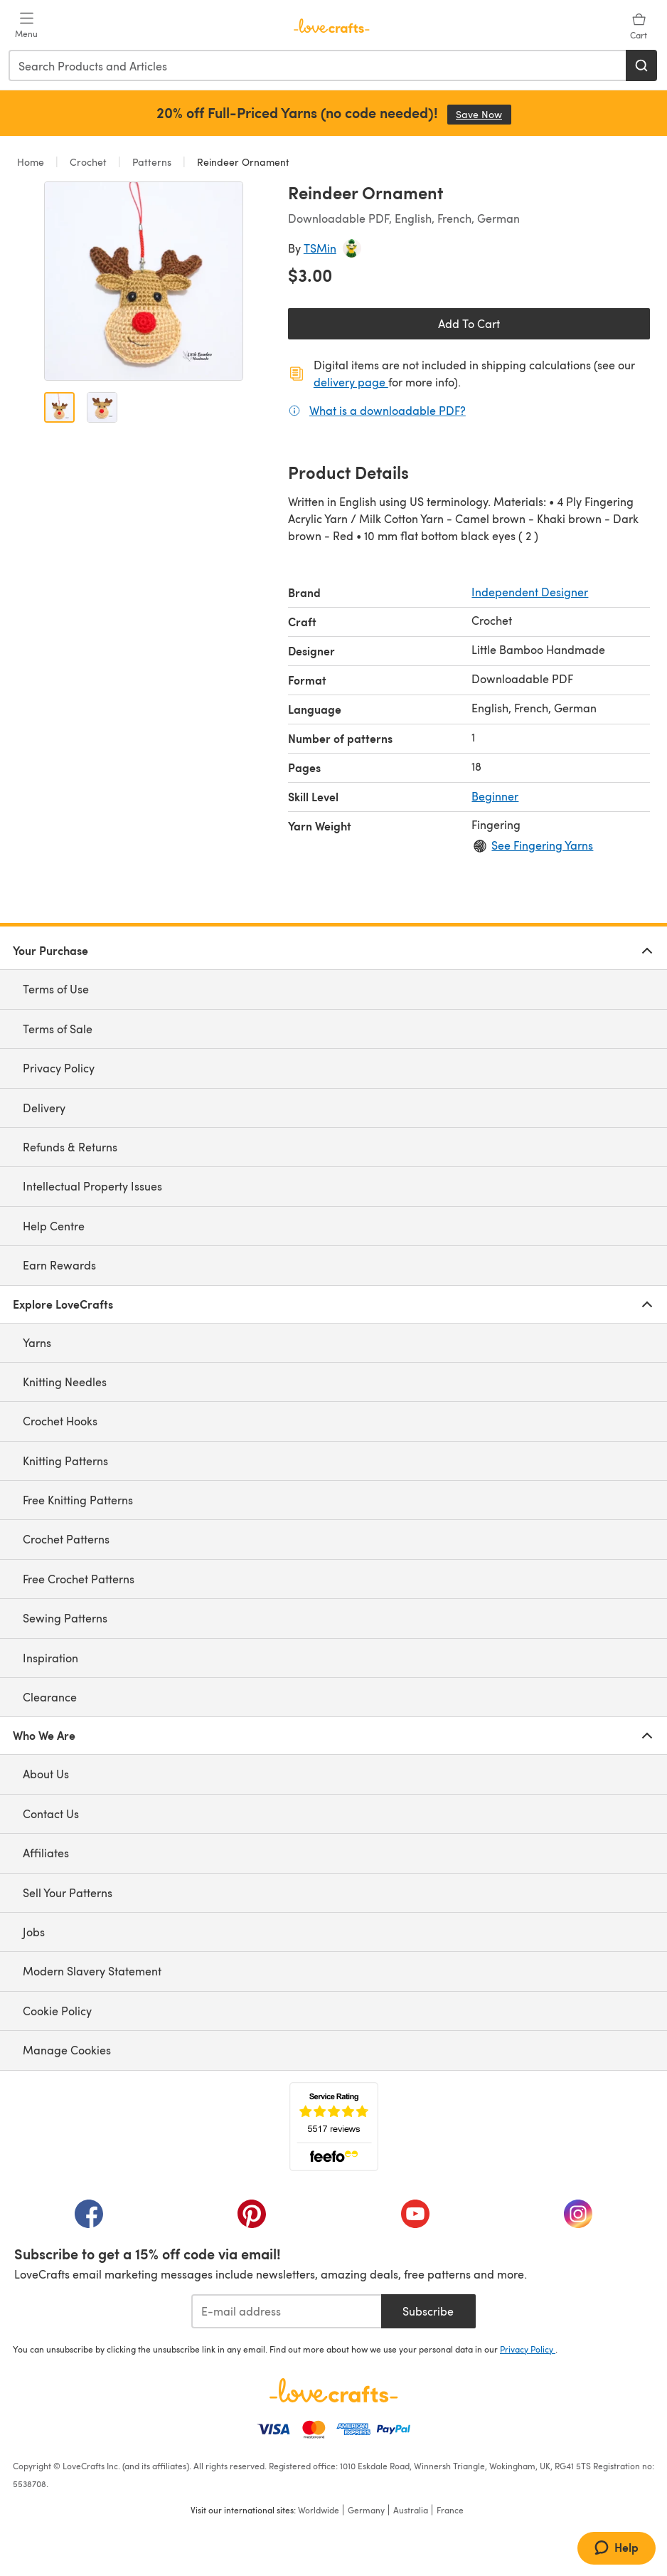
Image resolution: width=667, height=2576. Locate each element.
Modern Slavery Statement (92, 1970)
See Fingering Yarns (542, 845)
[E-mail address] (286, 2311)
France (450, 2510)
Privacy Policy (59, 1067)
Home (32, 162)
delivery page (351, 381)
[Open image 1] (59, 407)
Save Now (483, 114)
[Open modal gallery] (143, 281)
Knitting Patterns (65, 1460)
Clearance (50, 1696)
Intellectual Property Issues (92, 1185)
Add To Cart (469, 323)
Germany (366, 2510)
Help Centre (54, 1225)
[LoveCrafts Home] (333, 2390)
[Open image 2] (102, 407)
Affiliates (46, 1852)
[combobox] (318, 65)
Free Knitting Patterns (78, 1499)
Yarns (37, 1342)
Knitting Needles (65, 1381)
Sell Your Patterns (67, 1892)
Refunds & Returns (70, 1146)
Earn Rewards (59, 1264)
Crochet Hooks (60, 1420)
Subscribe (428, 2310)
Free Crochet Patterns (78, 1578)
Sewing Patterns (65, 1617)
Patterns (151, 162)
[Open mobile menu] (26, 26)
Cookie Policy (57, 2010)
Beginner (494, 795)
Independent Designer (529, 591)
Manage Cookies (67, 2049)
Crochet (88, 162)
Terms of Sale (57, 1028)
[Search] (641, 65)
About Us (46, 1773)
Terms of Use (56, 988)
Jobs (34, 1931)
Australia (410, 2510)
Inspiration (50, 1657)
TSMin (320, 248)
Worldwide (318, 2510)
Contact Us (51, 1813)
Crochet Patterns (66, 1538)
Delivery (44, 1107)
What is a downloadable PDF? (387, 410)
